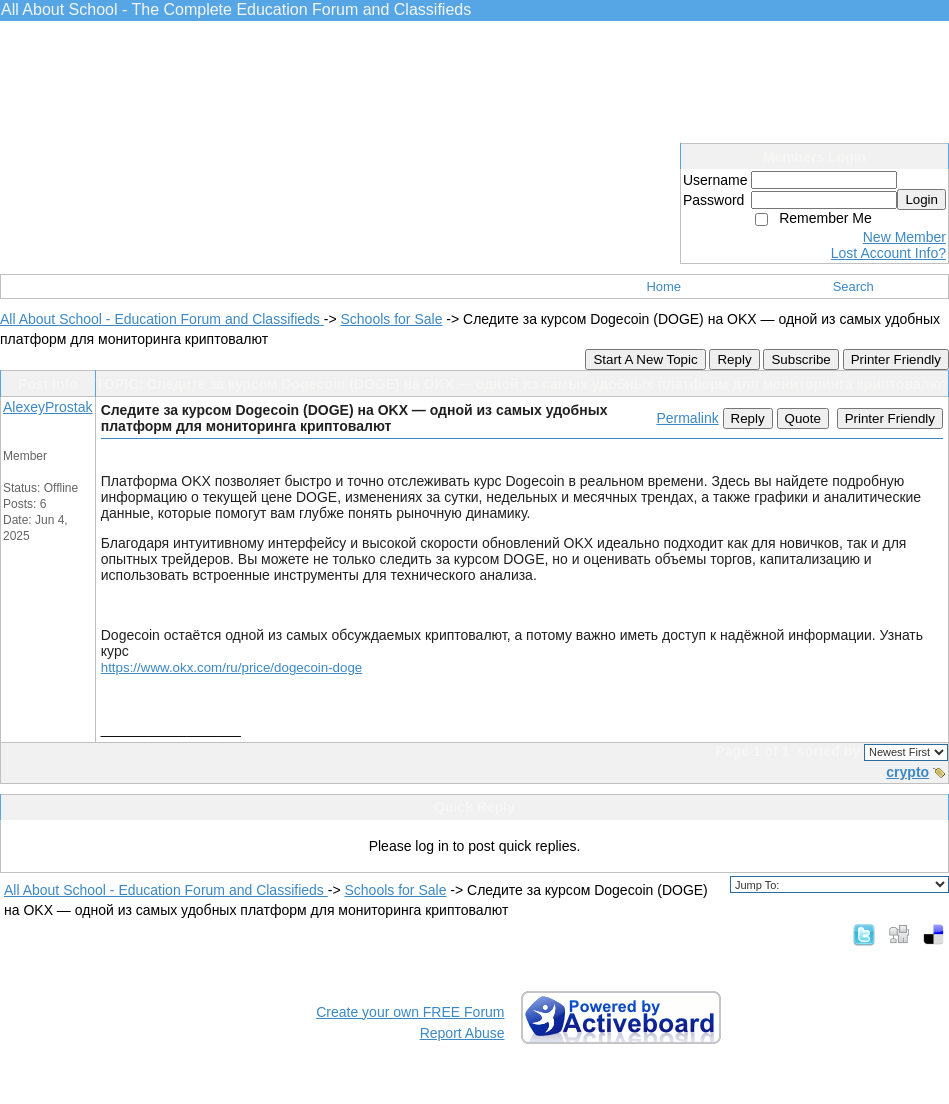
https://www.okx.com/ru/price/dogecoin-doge (232, 667)
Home (663, 286)
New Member (904, 237)
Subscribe (800, 359)
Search (853, 286)
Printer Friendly (896, 359)
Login (921, 199)
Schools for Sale (391, 319)
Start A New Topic (645, 359)
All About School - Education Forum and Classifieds (162, 319)
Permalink (687, 418)
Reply (734, 359)
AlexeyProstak (47, 407)
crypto (907, 772)
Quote (803, 418)
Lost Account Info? (888, 253)
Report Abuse (462, 1033)
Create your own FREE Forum (410, 1012)
